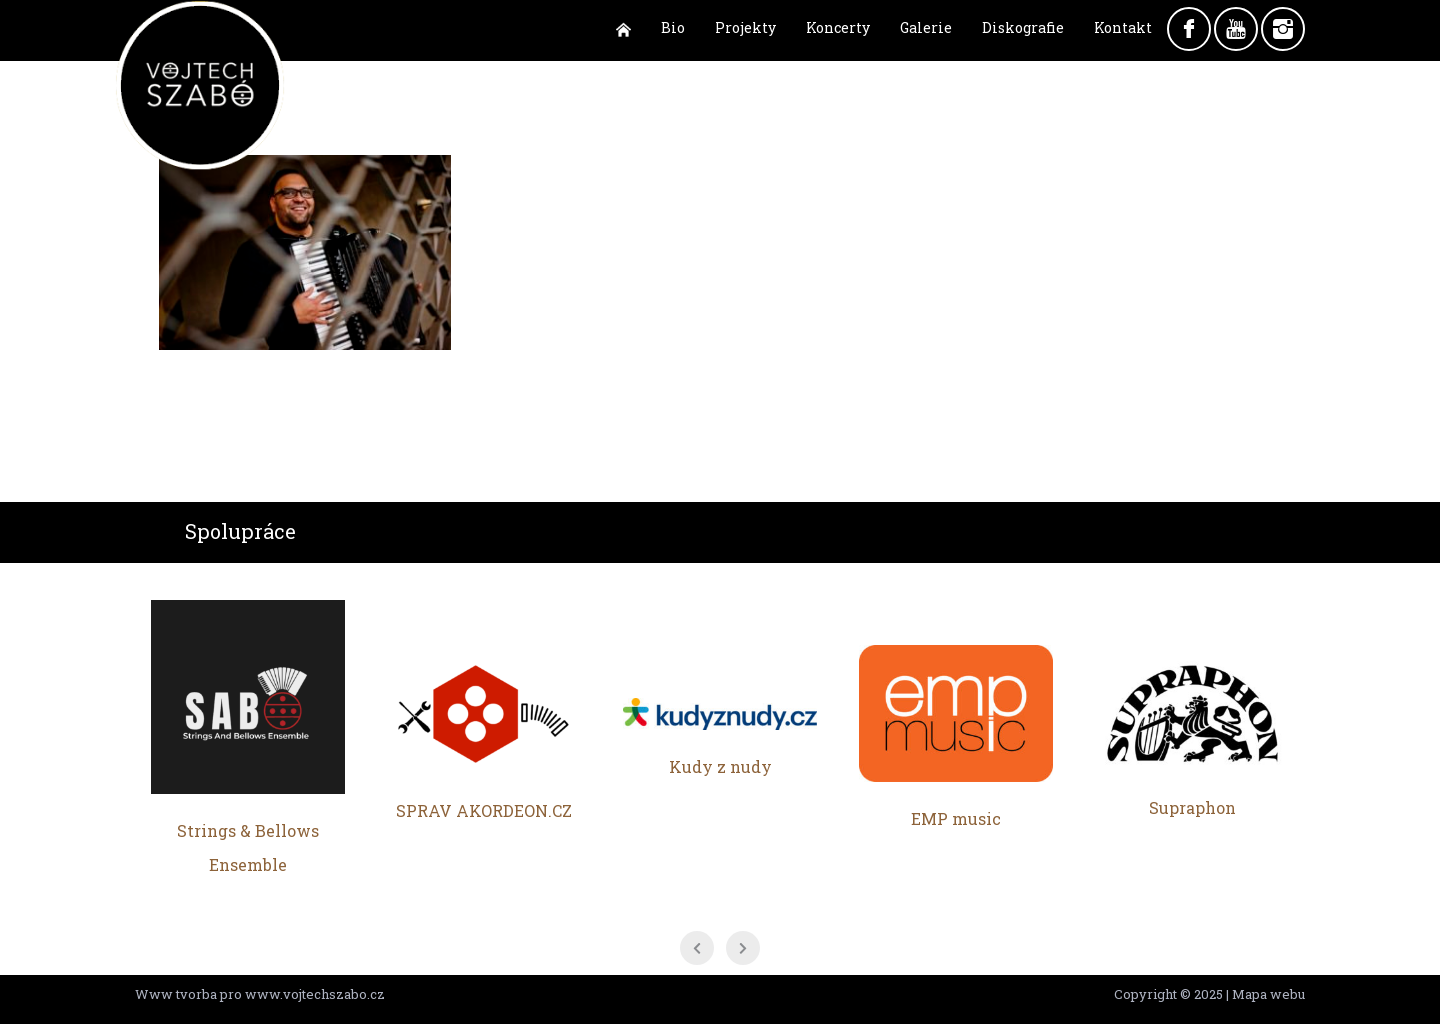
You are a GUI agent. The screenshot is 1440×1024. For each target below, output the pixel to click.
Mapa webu (1268, 994)
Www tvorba (176, 994)
